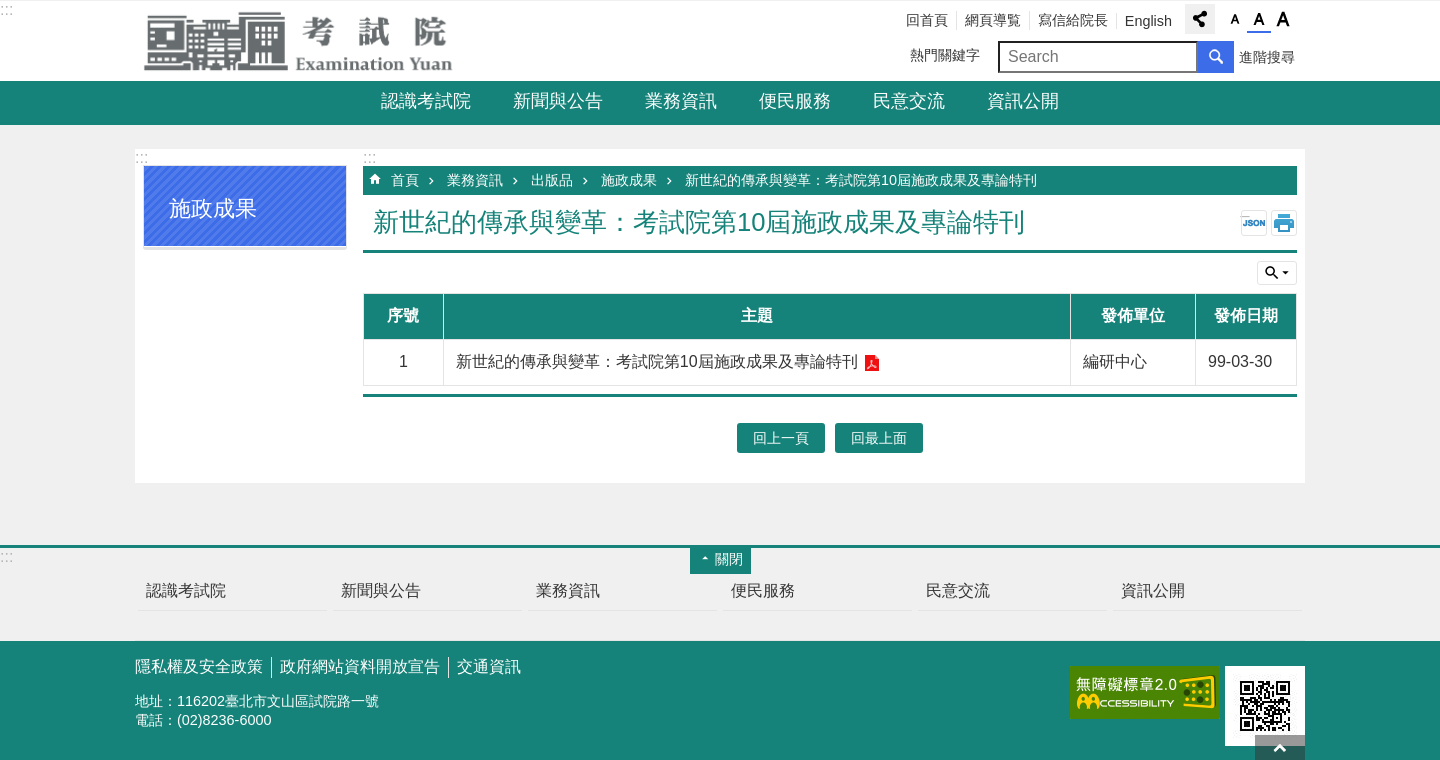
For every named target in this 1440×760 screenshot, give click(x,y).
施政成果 (629, 180)
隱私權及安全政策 (199, 666)
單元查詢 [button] (1277, 273)
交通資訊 (489, 666)
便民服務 (795, 101)
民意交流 (909, 101)
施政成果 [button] (213, 208)
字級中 (1259, 20)
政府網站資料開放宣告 (360, 666)
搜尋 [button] (1216, 57)
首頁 (405, 180)
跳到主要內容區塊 (10, 10)
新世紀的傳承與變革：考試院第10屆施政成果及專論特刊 (861, 180)
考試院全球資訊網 (310, 41)
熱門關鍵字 (945, 55)
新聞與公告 (558, 101)
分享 (1200, 19)
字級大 (1283, 20)
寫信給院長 (1073, 20)
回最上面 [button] (879, 438)
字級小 (1235, 20)
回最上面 (1280, 747)
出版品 (552, 180)
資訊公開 (1023, 101)
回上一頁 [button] (781, 438)
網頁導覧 (993, 20)
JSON (1254, 223)
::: (6, 9)
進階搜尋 (1267, 57)
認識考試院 (426, 101)
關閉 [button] (729, 559)
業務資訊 (681, 101)
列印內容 (1284, 223)
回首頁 (927, 20)
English (1148, 21)
